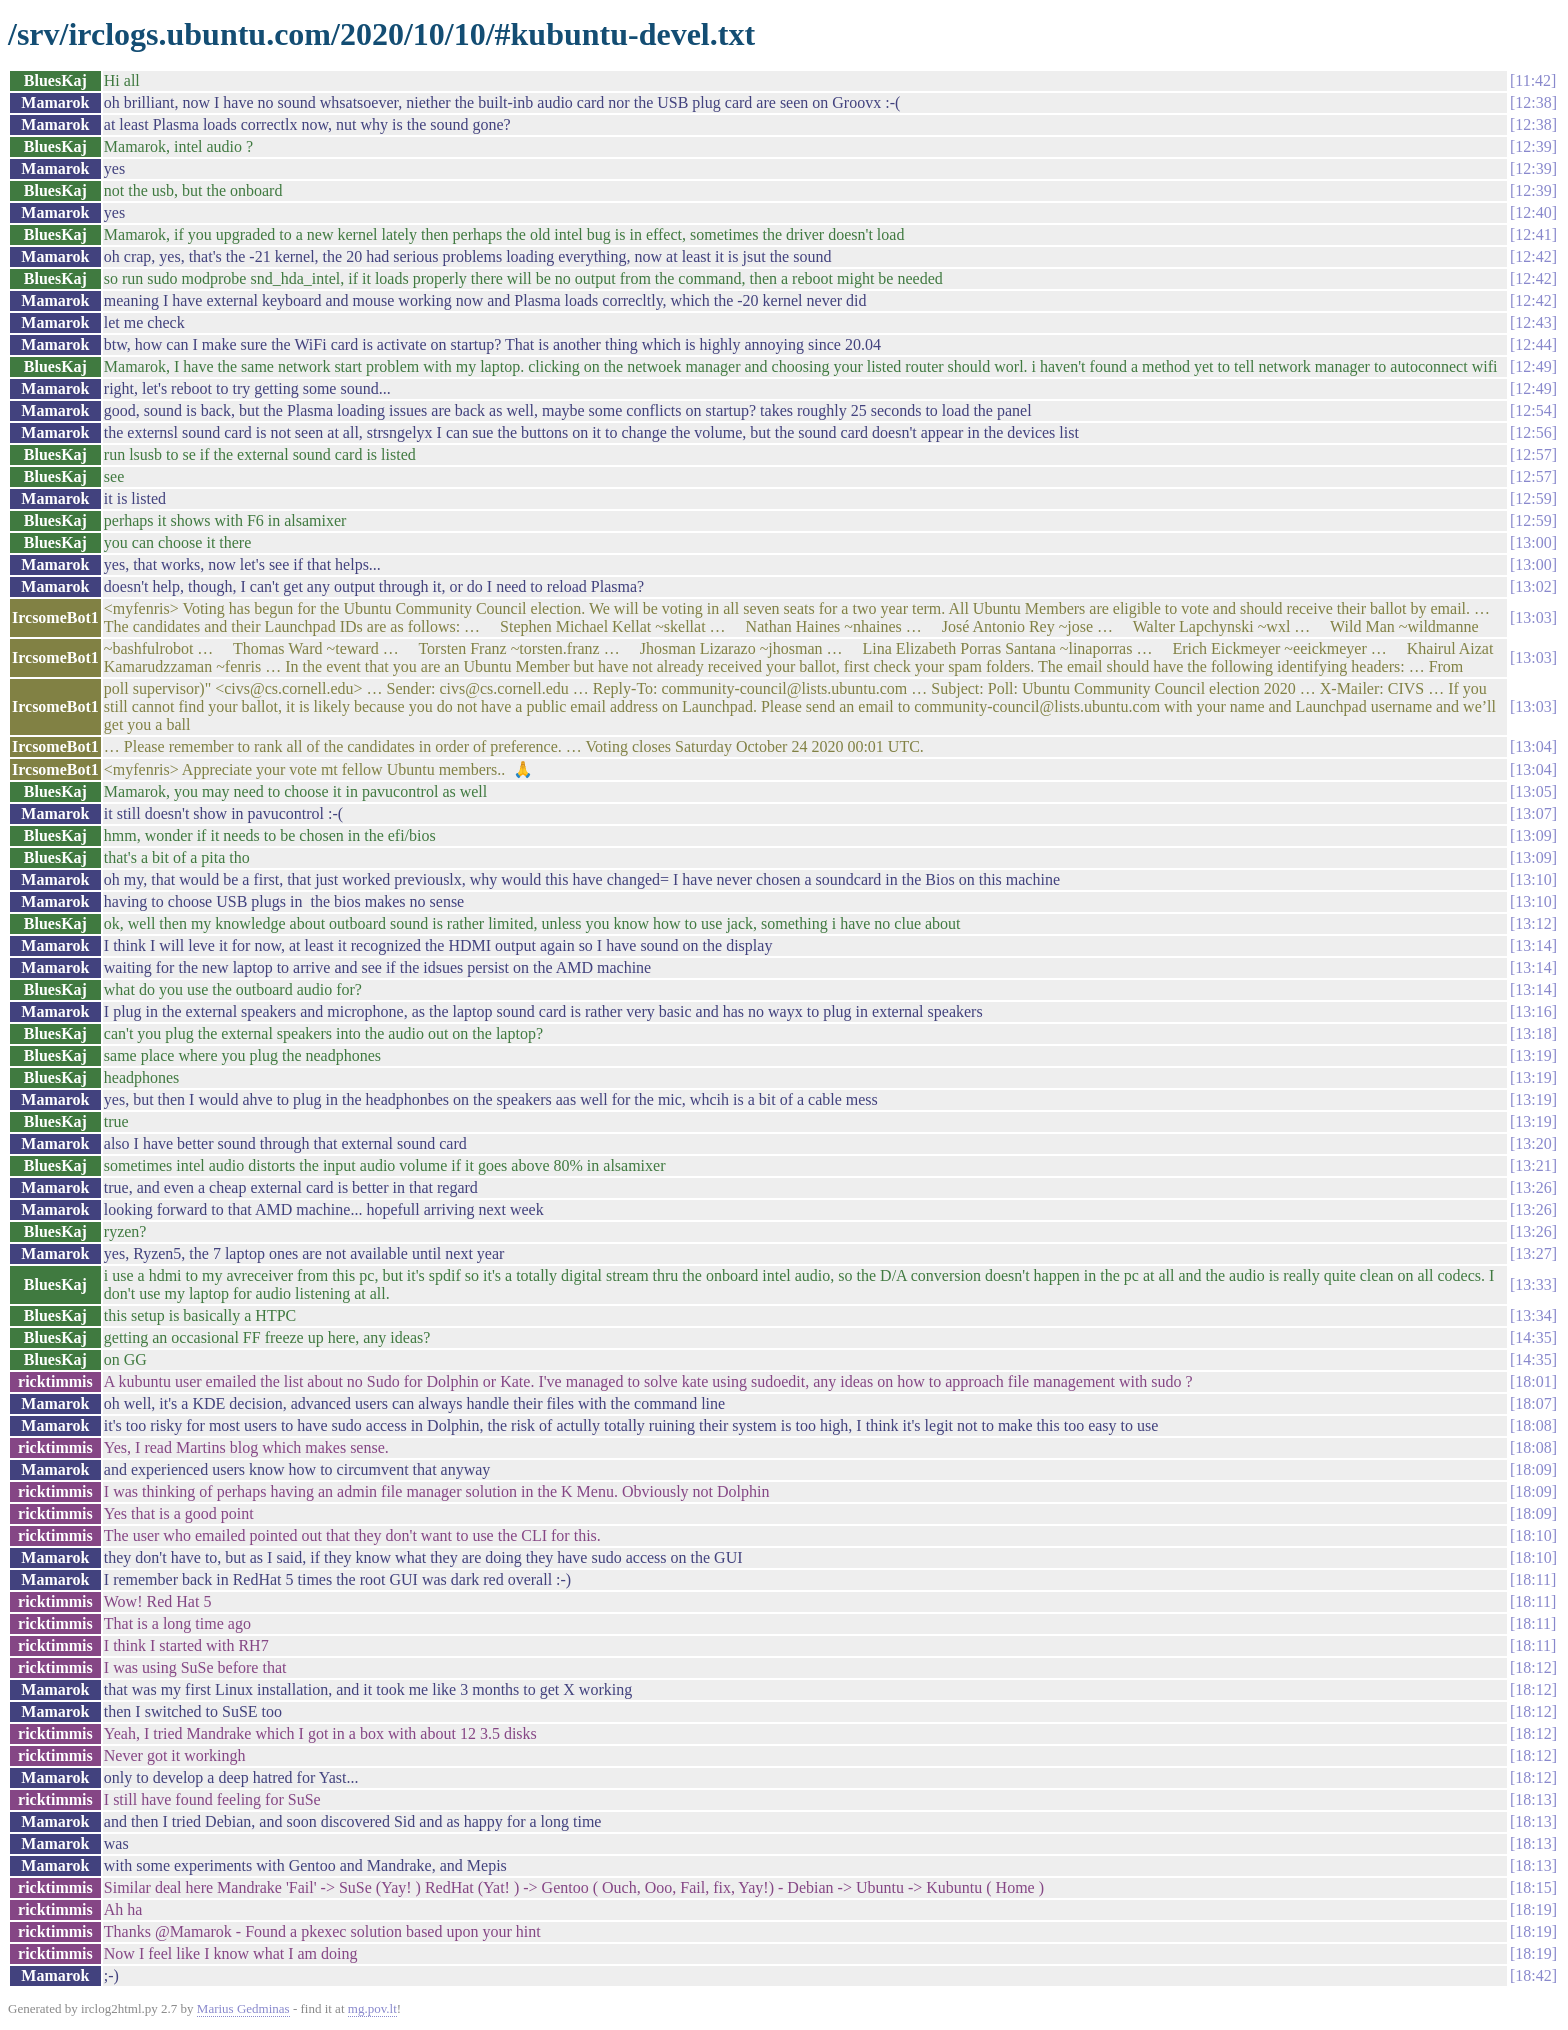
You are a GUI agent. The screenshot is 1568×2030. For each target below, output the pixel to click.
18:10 (1533, 1535)
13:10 (1533, 879)
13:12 (1533, 923)
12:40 (1533, 212)
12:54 (1533, 410)
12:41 (1533, 234)
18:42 (1533, 1975)
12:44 (1533, 344)
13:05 (1533, 791)
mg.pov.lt (372, 2008)
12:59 (1533, 498)
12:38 (1533, 102)
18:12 (1533, 1667)
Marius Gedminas (243, 2008)
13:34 (1533, 1315)
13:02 (1533, 586)
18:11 (1533, 1579)
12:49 (1533, 366)
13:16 (1533, 1011)
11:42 (1533, 80)
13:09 (1533, 835)
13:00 (1533, 542)
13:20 (1533, 1143)
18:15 (1533, 1887)
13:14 (1533, 945)
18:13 (1533, 1799)
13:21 (1533, 1165)
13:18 (1533, 1033)
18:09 (1533, 1469)
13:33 (1533, 1284)
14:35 (1533, 1337)
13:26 (1533, 1187)
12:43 (1533, 322)
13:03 (1533, 617)
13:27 (1533, 1253)
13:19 (1533, 1055)
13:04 (1533, 746)
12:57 (1533, 454)
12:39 (1533, 146)
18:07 (1533, 1403)
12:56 (1533, 432)
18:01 (1533, 1381)
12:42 (1533, 256)
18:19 (1533, 1909)
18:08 (1533, 1425)
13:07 (1533, 813)
